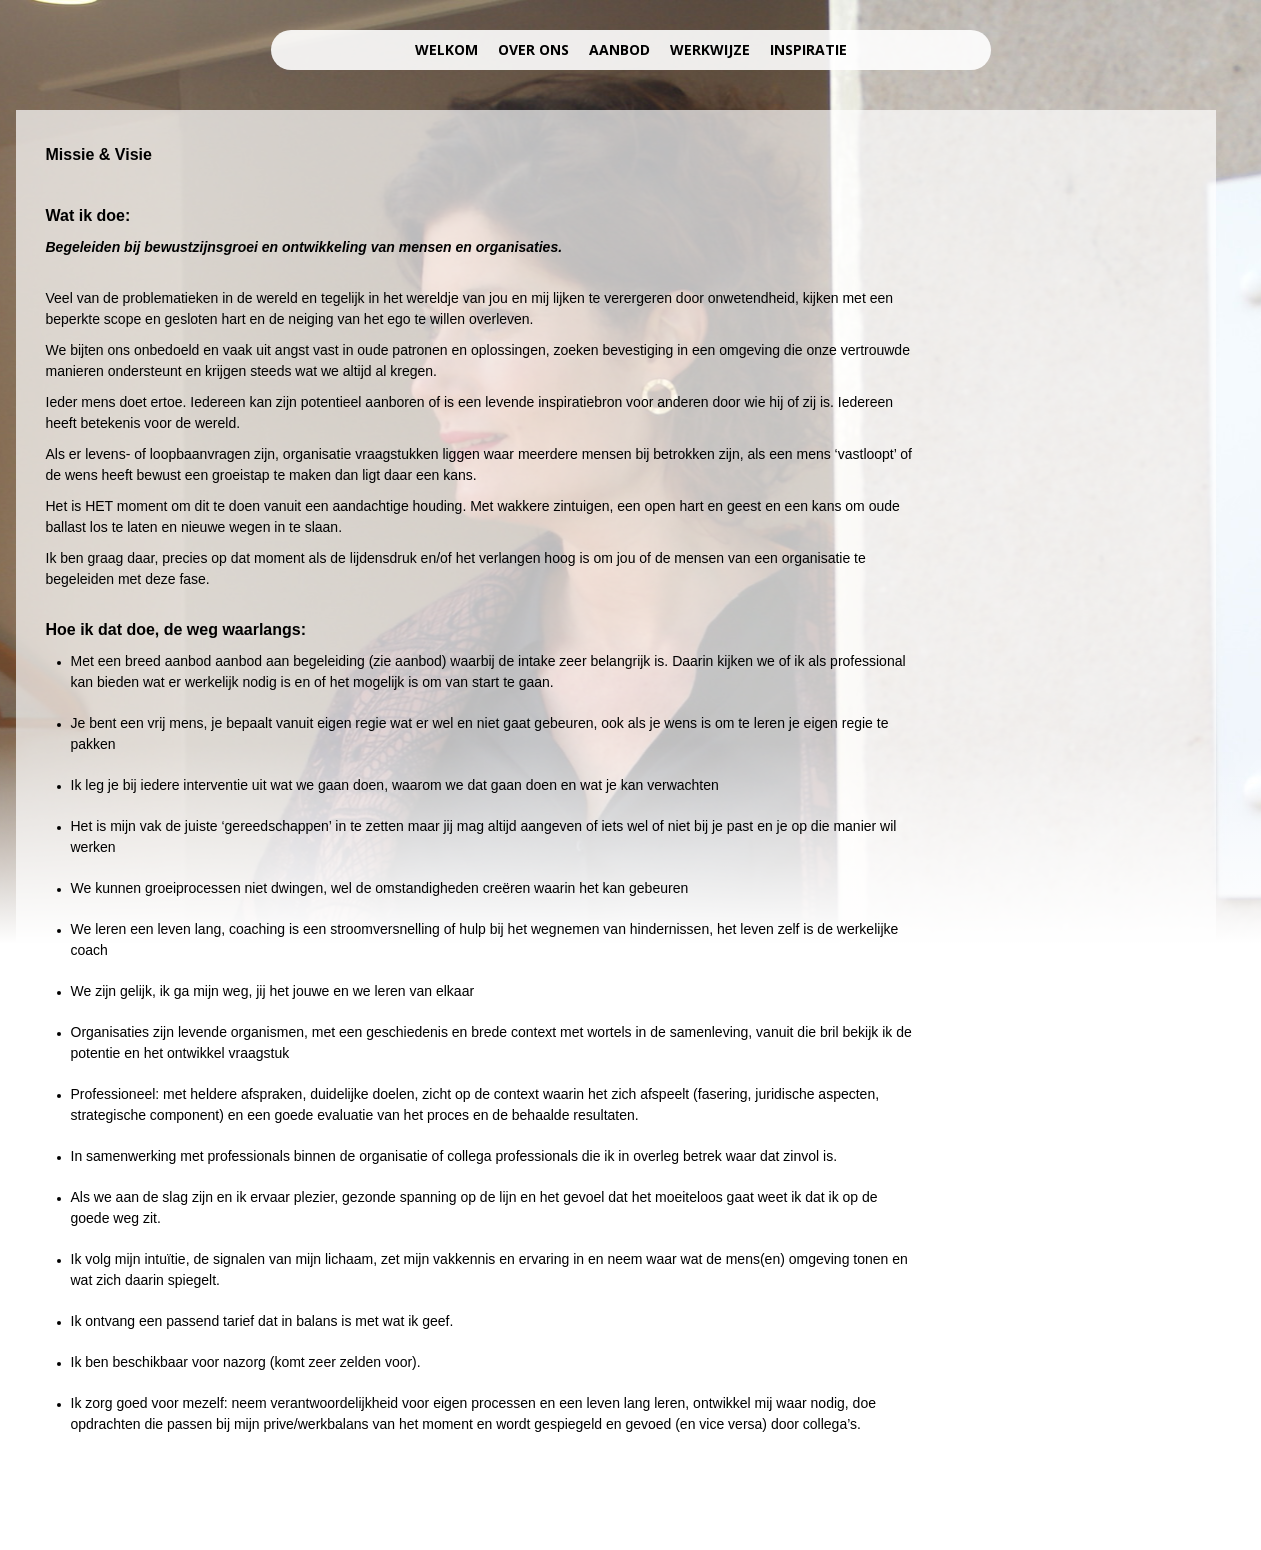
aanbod (619, 49)
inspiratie (808, 49)
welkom (446, 49)
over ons (533, 49)
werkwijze (710, 49)
